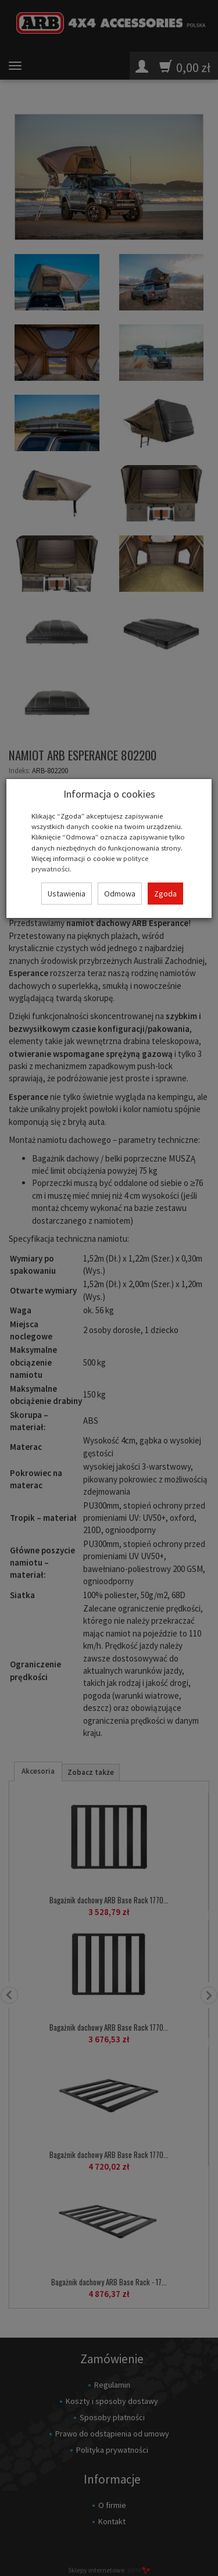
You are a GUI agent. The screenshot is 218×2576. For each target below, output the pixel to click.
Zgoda (165, 893)
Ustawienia (66, 893)
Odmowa (119, 893)
